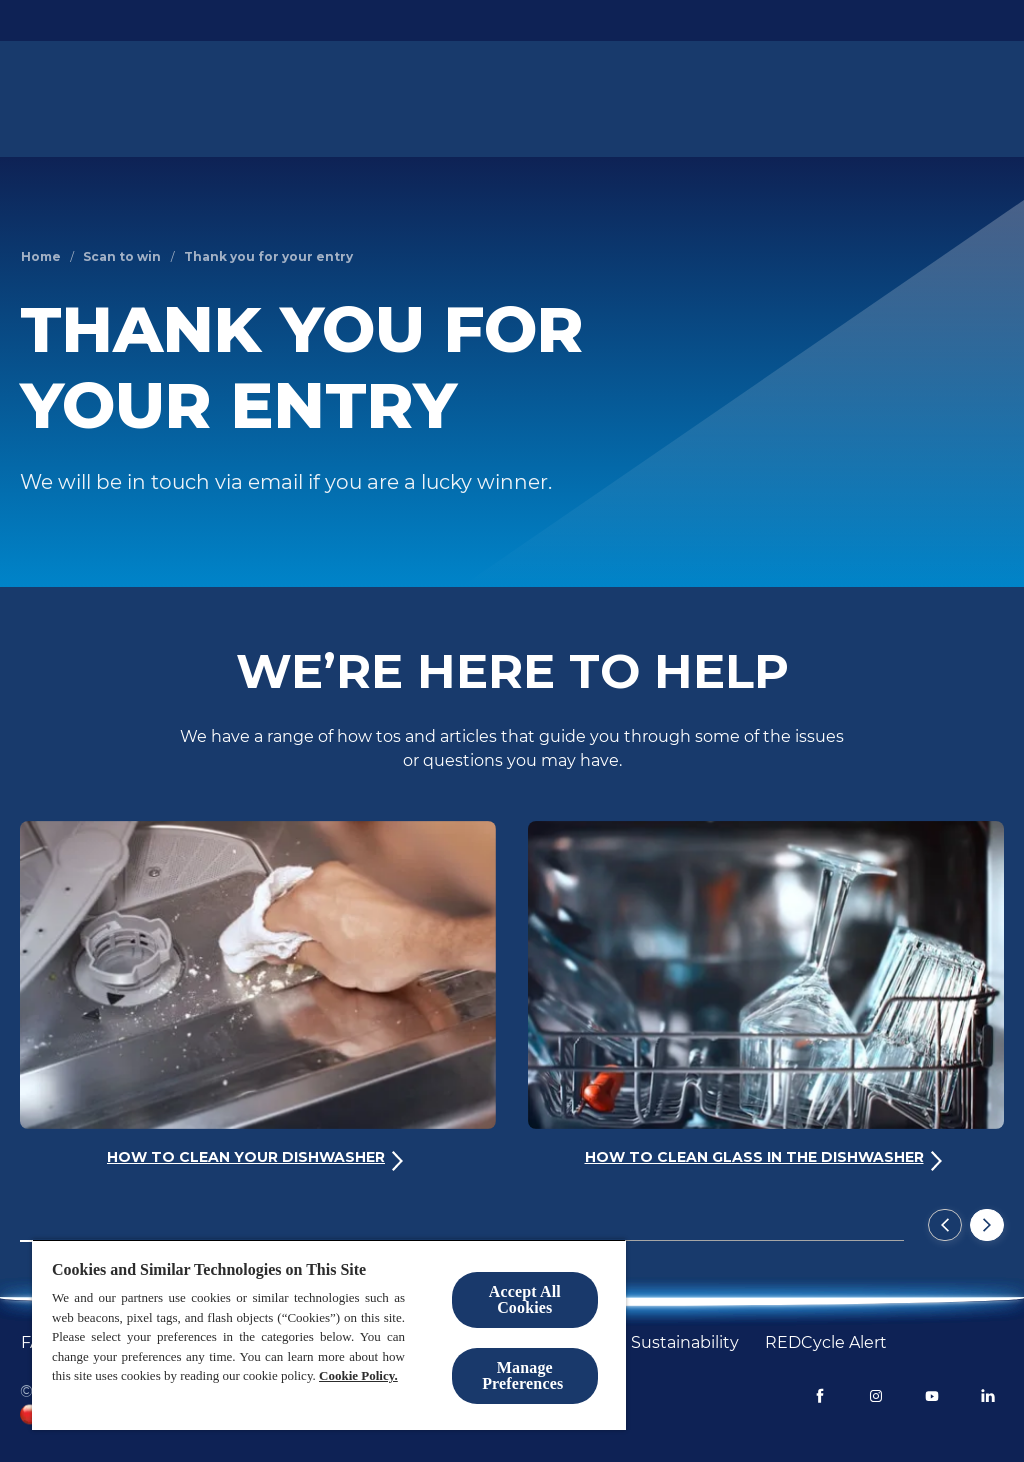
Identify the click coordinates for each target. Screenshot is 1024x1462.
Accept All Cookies (525, 1299)
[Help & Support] (889, 99)
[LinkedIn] (988, 1396)
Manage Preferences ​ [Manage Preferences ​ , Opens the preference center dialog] (524, 1375)
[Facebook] (820, 1396)
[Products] (280, 99)
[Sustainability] (685, 1343)
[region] (329, 1334)
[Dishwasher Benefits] (735, 99)
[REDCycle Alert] (826, 1343)
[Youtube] (932, 1396)
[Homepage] (73, 99)
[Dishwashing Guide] (568, 99)
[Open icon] (984, 99)
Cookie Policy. (358, 1375)
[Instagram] (876, 1396)
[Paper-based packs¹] (407, 99)
